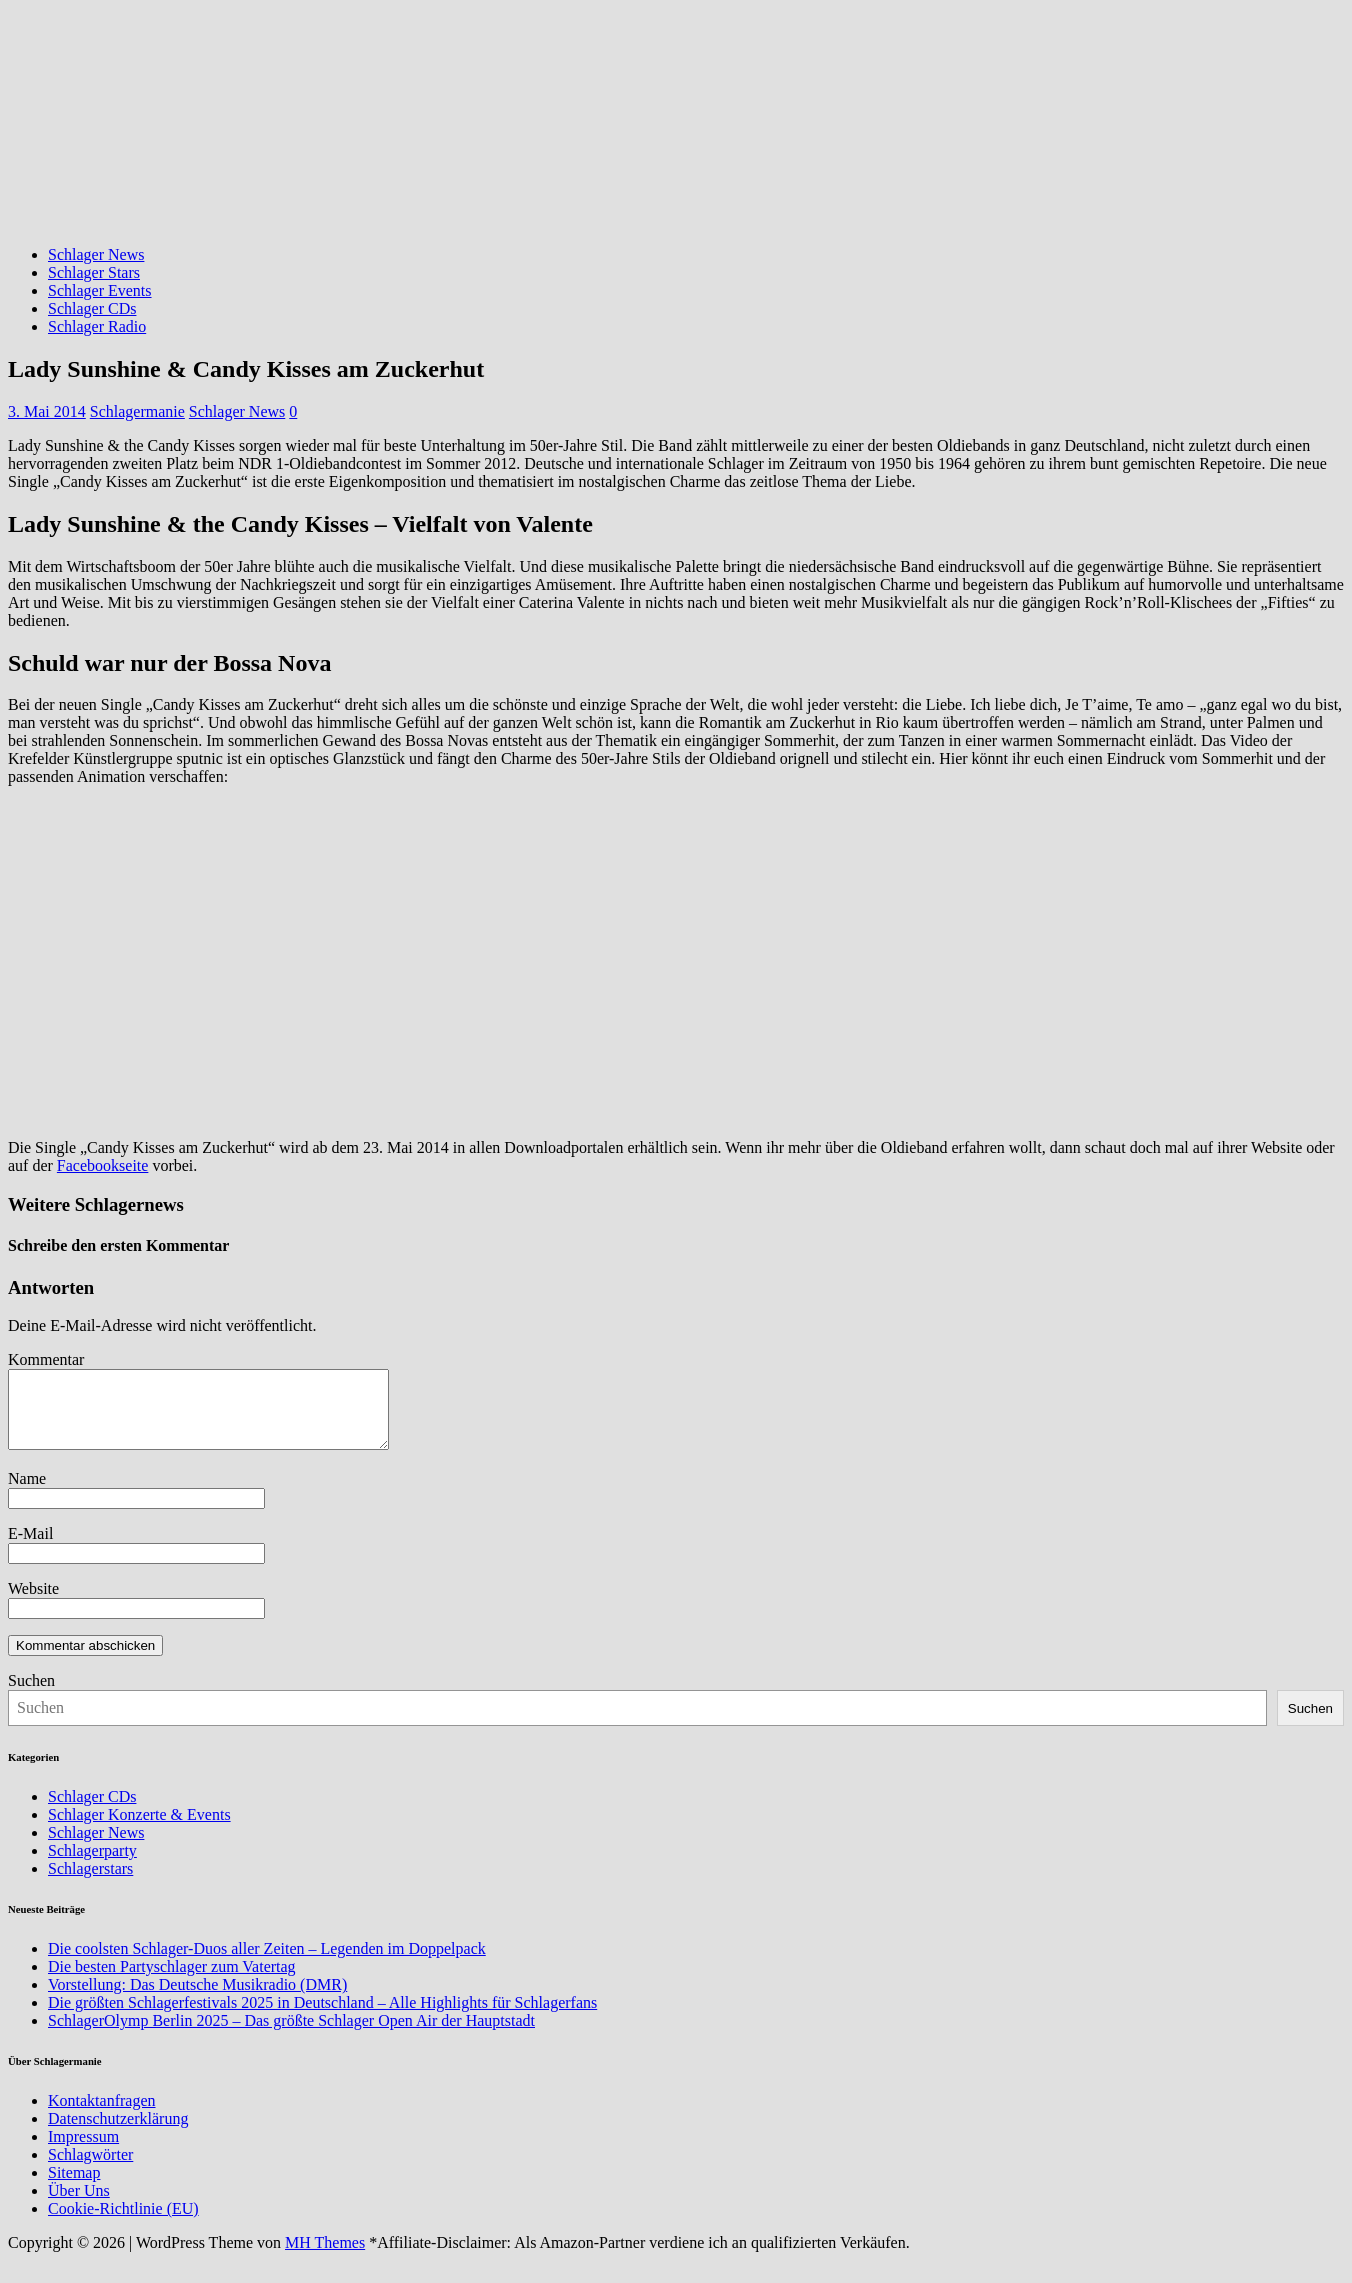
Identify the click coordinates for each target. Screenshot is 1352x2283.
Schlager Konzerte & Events (139, 1829)
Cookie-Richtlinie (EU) (123, 2223)
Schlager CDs (92, 308)
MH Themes (325, 2257)
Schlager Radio (97, 326)
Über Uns (79, 2205)
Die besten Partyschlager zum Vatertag (172, 1981)
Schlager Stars (94, 272)
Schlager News (96, 254)
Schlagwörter (90, 2169)
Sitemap (74, 2187)
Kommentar (46, 1359)
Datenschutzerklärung (118, 2133)
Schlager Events (100, 290)
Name (27, 1493)
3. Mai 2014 (47, 411)
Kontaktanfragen (102, 2115)
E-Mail (30, 1548)
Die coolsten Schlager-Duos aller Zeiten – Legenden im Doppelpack (267, 1963)
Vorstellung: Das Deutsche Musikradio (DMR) (197, 1999)
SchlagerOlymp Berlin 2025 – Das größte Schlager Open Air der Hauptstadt (291, 2035)
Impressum (83, 2151)
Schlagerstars (90, 1883)
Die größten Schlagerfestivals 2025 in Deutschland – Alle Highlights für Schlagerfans (322, 2017)
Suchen (31, 1695)
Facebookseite (103, 1165)
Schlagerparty (92, 1865)
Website (33, 1603)
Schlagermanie (137, 411)
